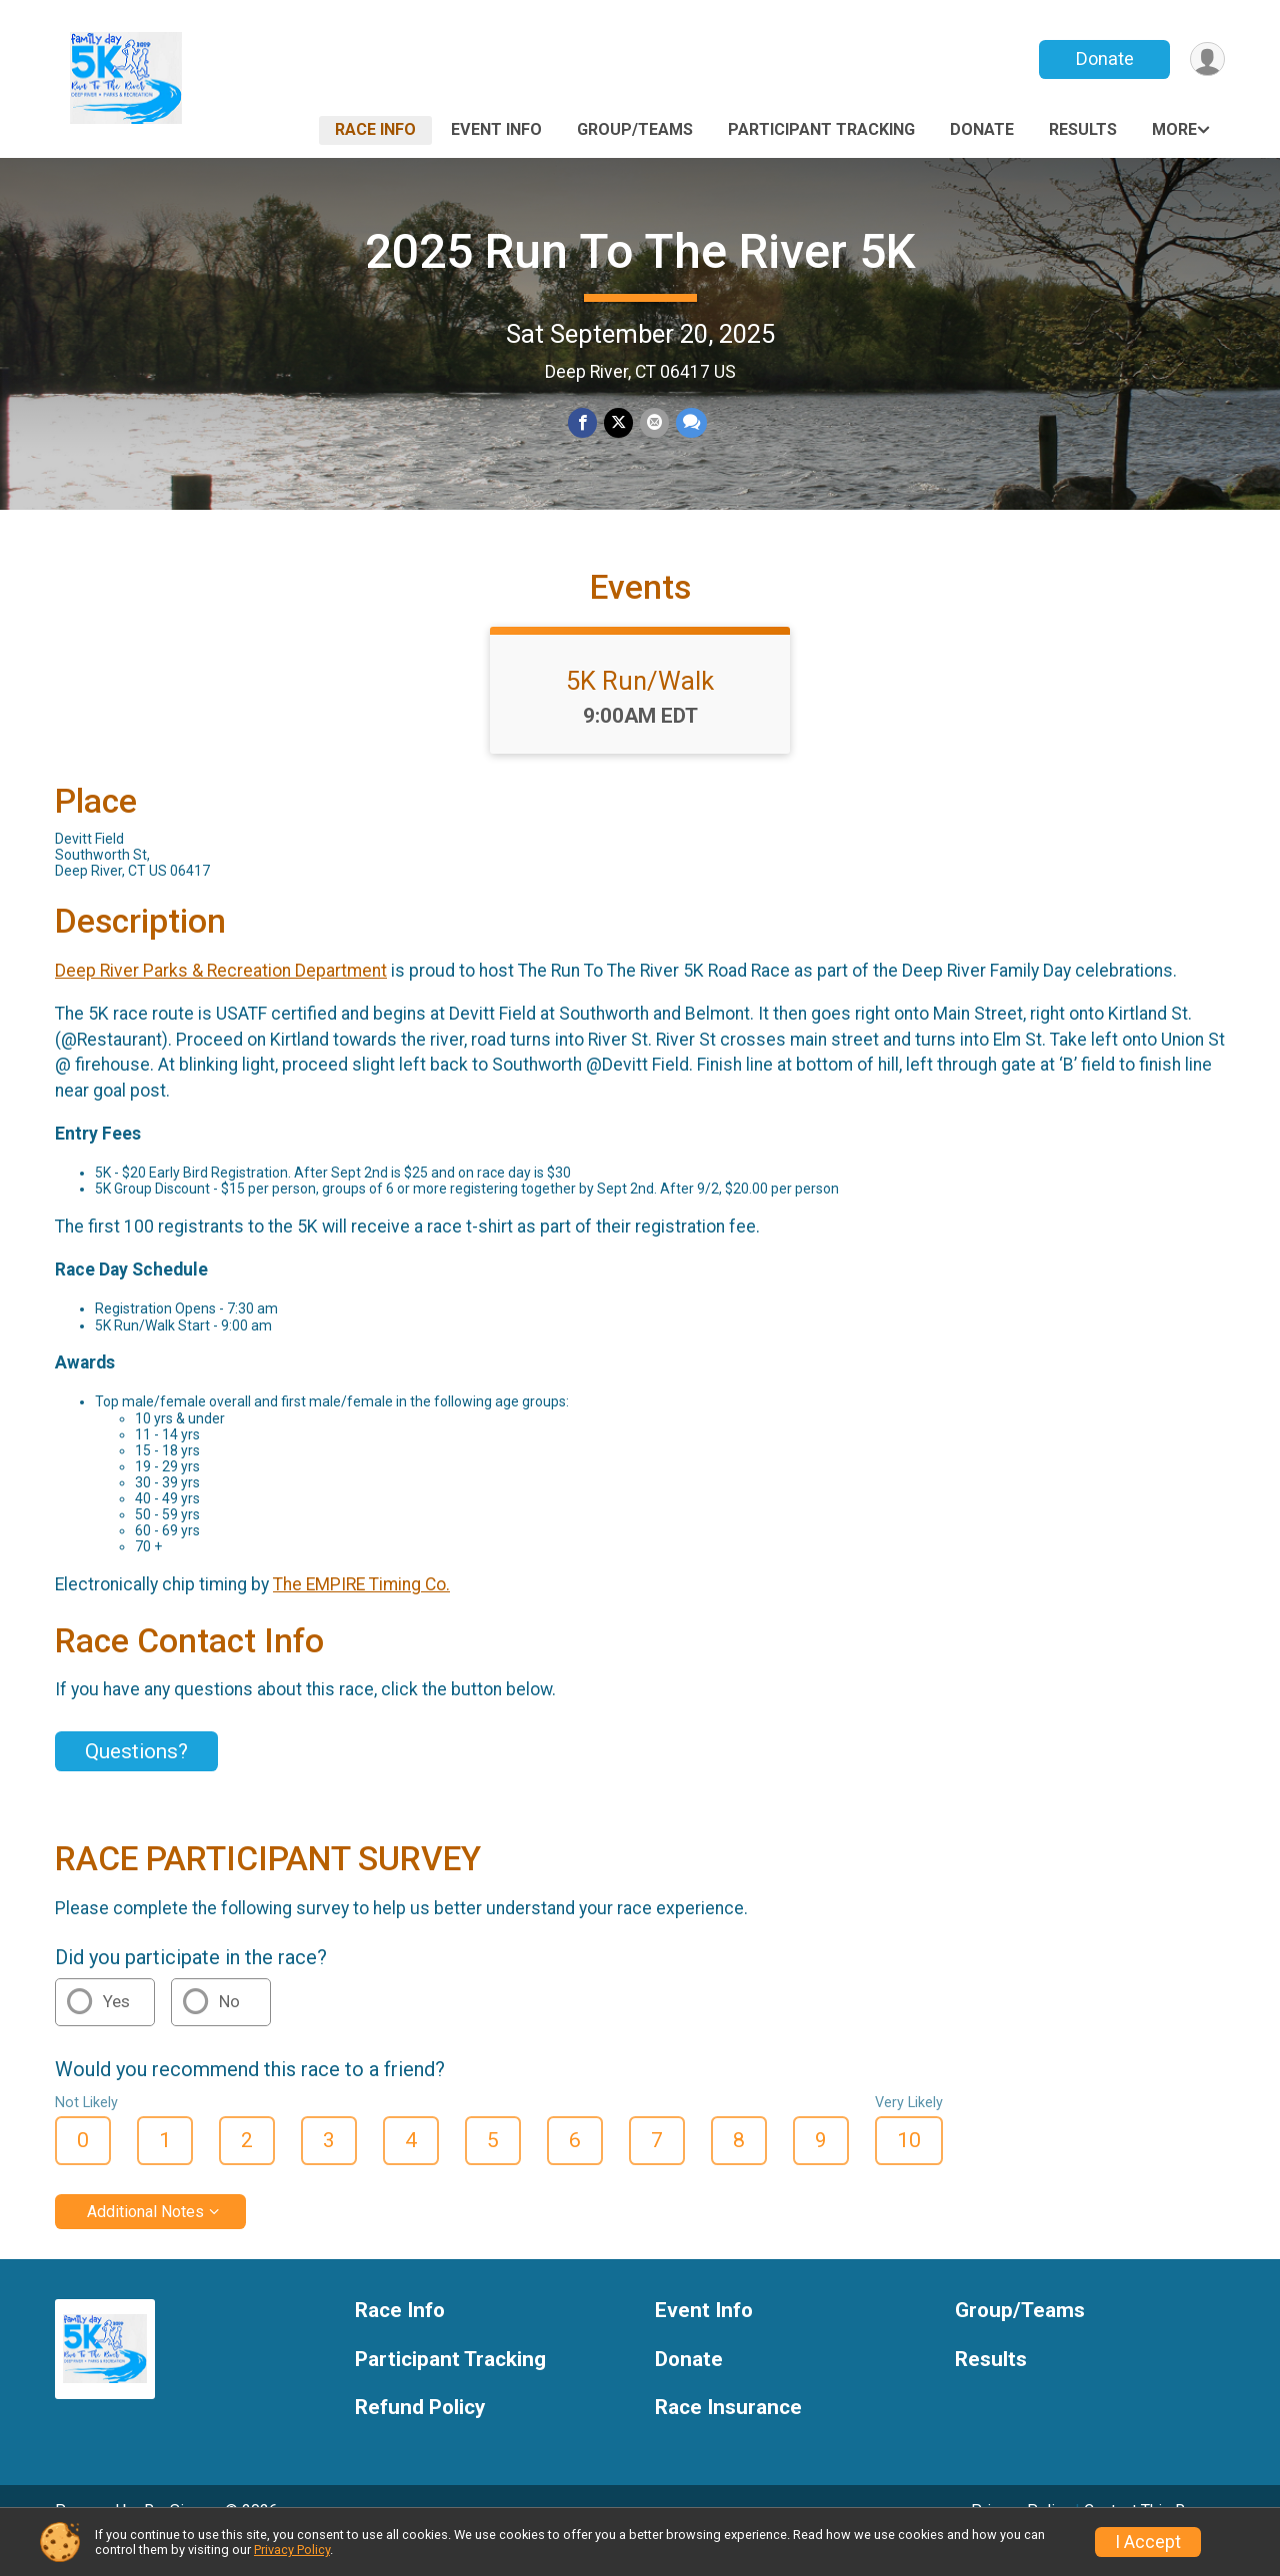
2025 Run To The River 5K (640, 251)
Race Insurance (728, 2435)
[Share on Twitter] (618, 423)
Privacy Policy (292, 2549)
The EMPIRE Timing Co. (361, 1612)
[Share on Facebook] (583, 423)
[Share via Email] (653, 423)
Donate (1103, 58)
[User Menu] (1206, 59)
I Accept (1148, 2542)
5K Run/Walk (640, 709)
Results (1083, 129)
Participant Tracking (821, 129)
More (1174, 129)
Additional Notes (145, 2238)
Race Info (375, 129)
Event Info (496, 129)
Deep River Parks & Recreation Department (221, 999)
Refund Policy (420, 2435)
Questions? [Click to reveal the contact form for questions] (136, 1779)
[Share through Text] (689, 423)
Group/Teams (635, 129)
